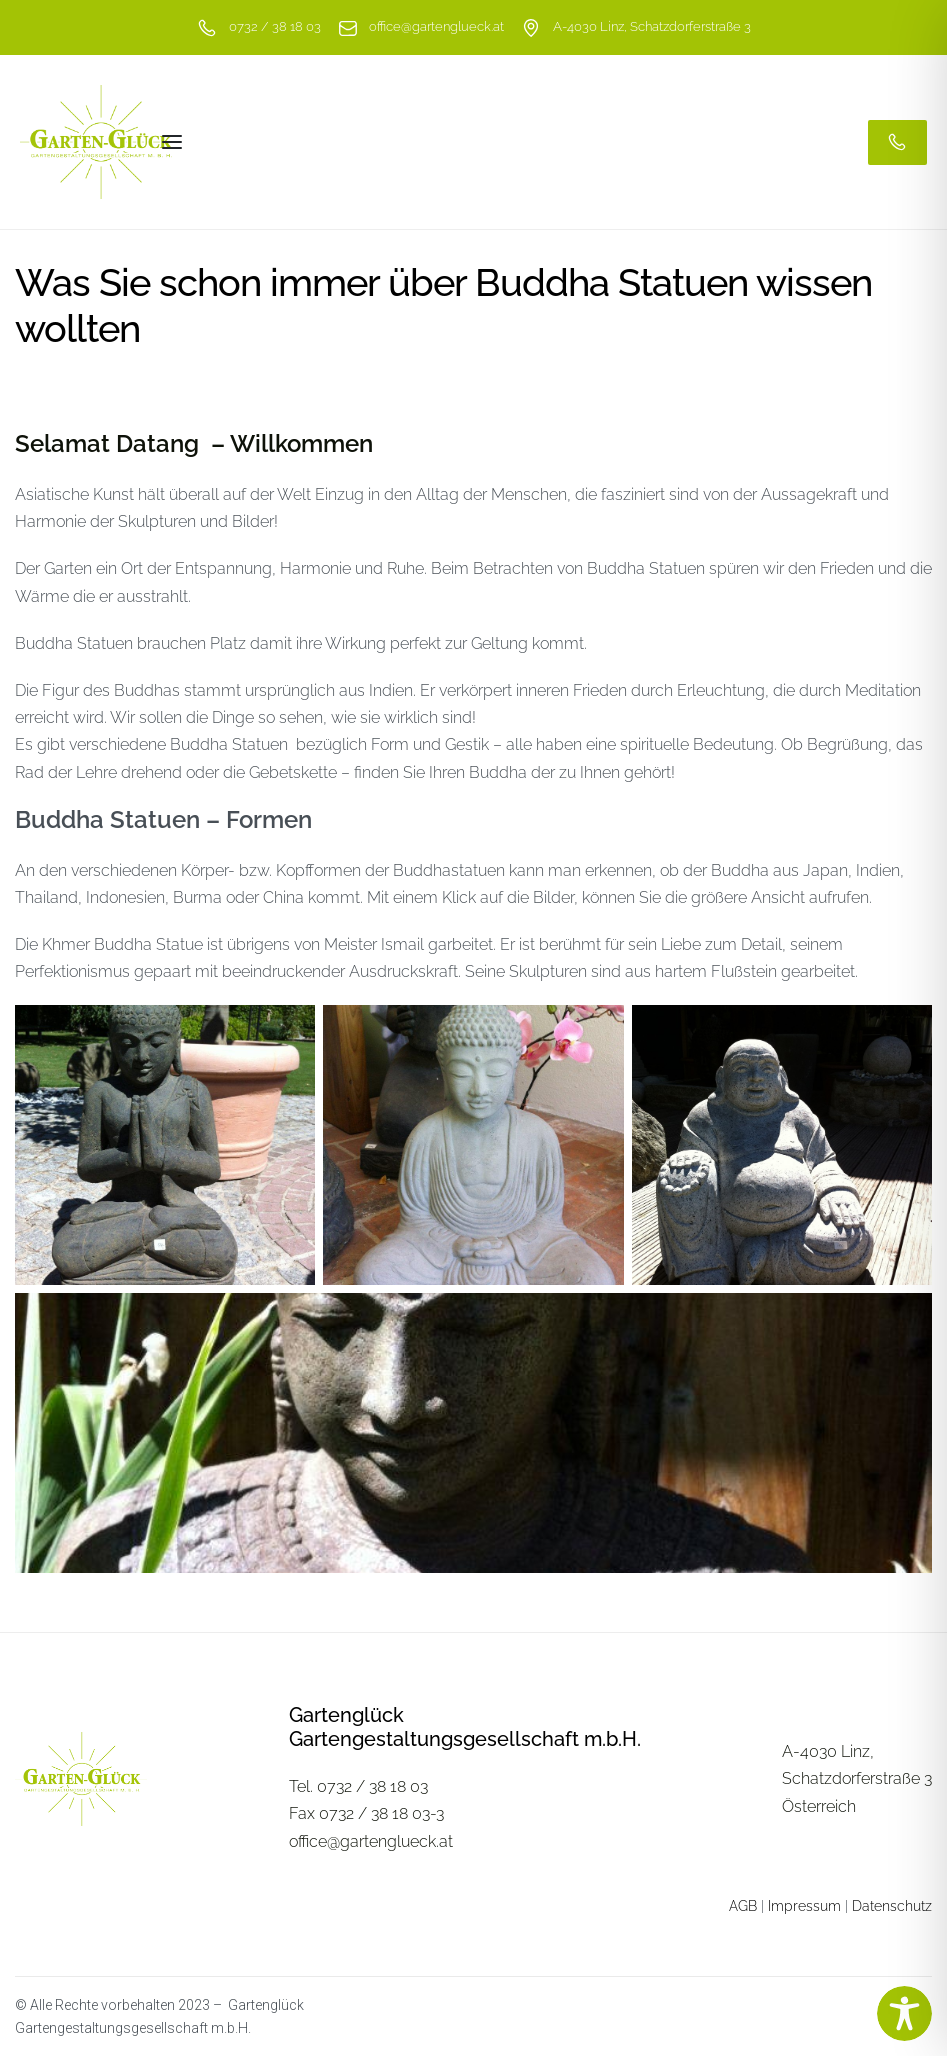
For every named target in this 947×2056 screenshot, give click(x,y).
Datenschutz (892, 1906)
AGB (743, 1906)
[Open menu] (172, 142)
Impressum (804, 1906)
